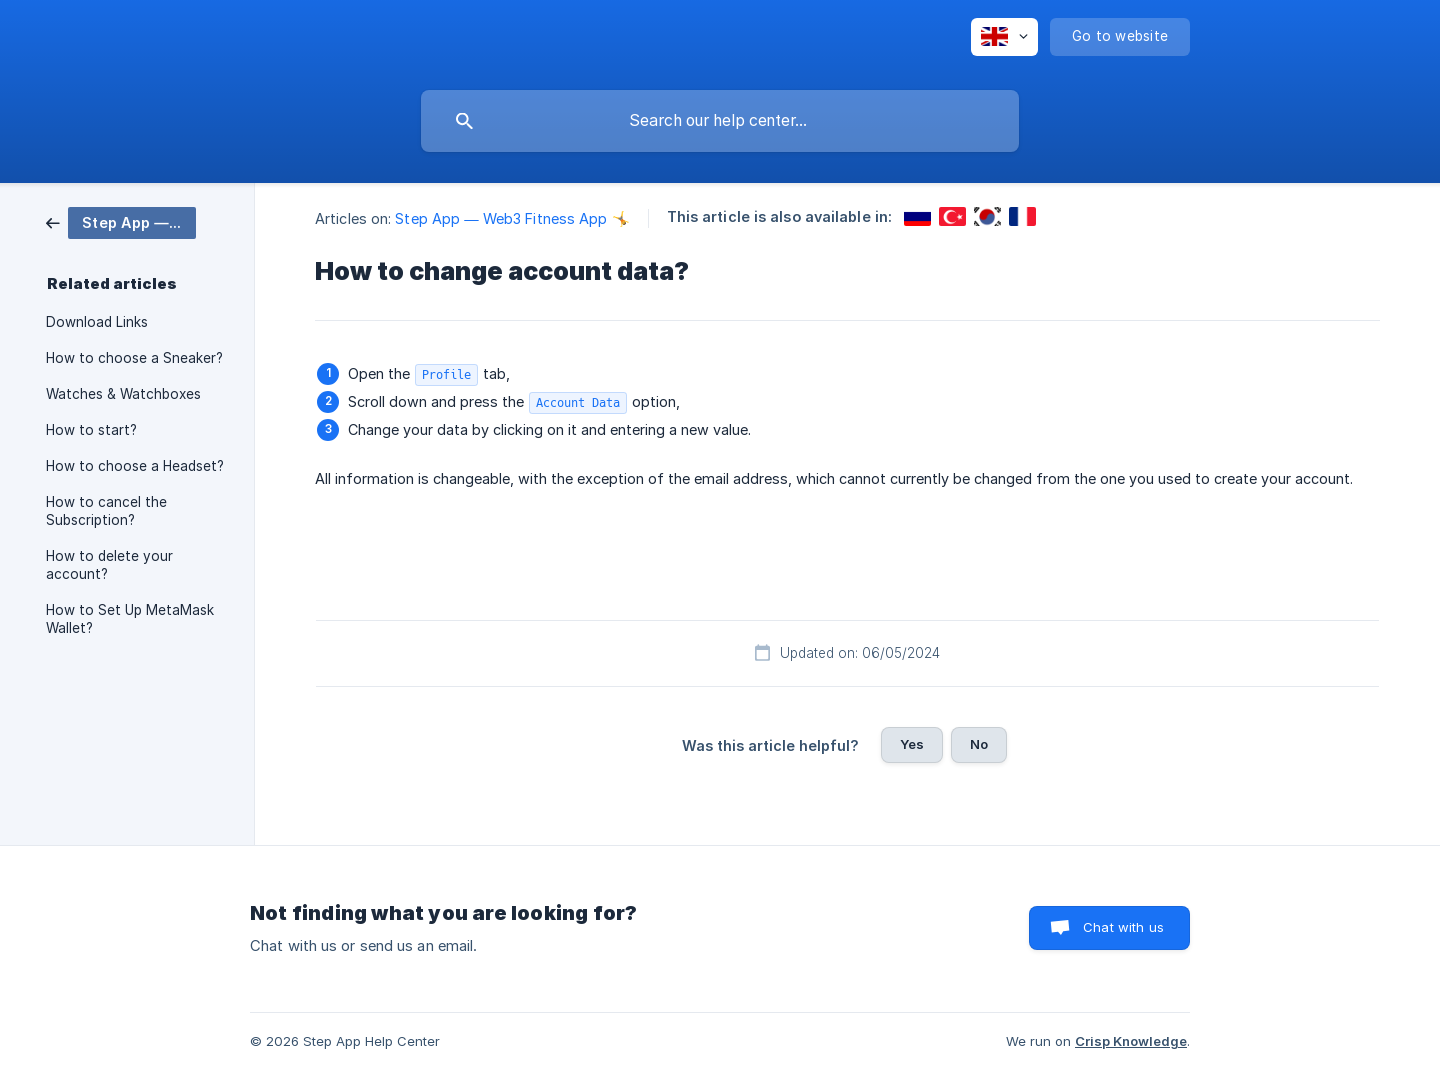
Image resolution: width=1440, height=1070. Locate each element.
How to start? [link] (91, 430)
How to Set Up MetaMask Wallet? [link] (130, 619)
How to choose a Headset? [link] (135, 466)
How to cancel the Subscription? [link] (106, 511)
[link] (121, 221)
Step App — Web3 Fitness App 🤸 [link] (512, 218)
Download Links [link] (97, 322)
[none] (1004, 37)
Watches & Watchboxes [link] (123, 394)
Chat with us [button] (1123, 927)
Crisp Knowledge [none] (1131, 1041)
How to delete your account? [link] (109, 565)
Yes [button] (912, 744)
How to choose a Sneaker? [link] (134, 358)
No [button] (979, 744)
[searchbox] (720, 121)
